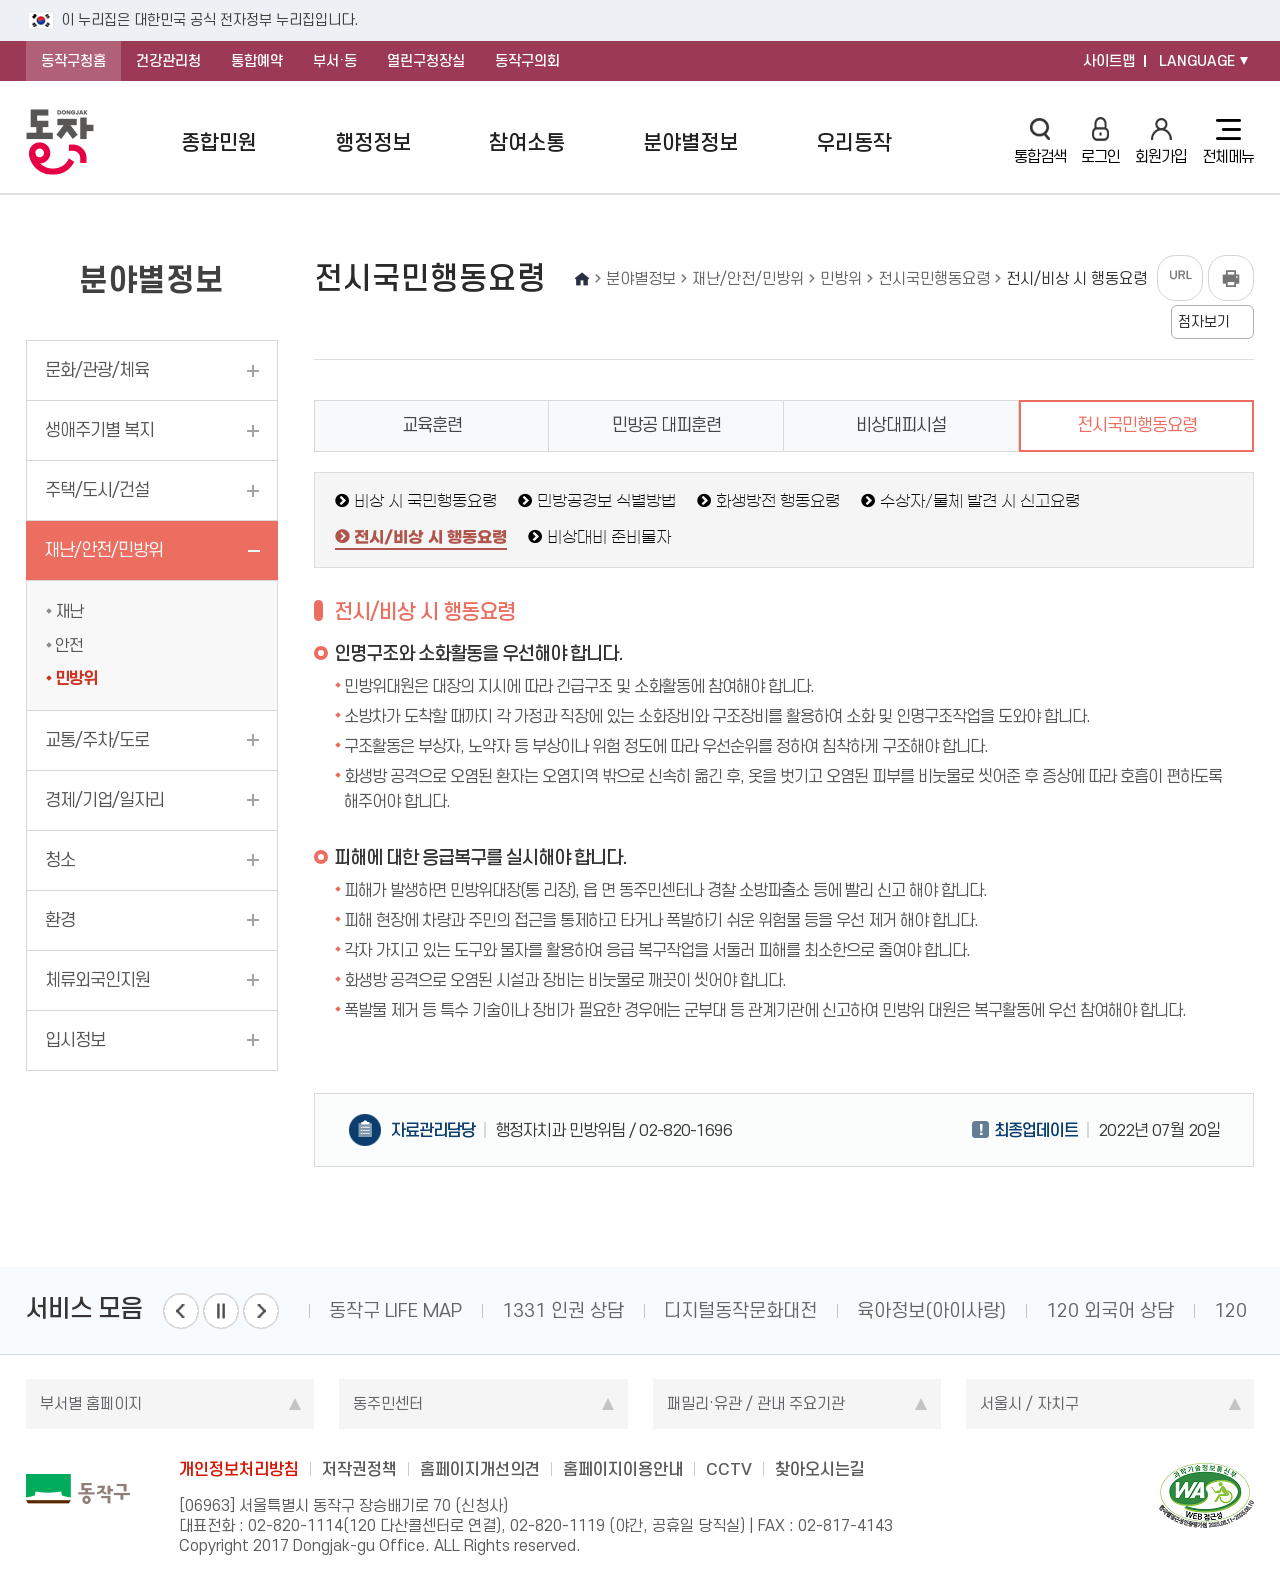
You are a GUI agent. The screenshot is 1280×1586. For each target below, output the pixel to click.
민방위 (76, 678)
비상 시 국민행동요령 (425, 501)
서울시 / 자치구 (1029, 1403)
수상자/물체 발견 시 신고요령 (980, 501)
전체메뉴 (1228, 142)
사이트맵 (1109, 61)
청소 (60, 860)
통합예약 (257, 61)
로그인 (1100, 141)
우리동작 (854, 142)
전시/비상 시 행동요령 (430, 538)
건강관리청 (168, 61)
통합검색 (1040, 141)
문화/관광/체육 (97, 370)
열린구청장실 (426, 61)
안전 (69, 645)
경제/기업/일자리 (104, 800)
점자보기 (1204, 322)
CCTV (729, 1469)
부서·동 (335, 61)
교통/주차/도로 (97, 740)
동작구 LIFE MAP (395, 1310)
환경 (60, 920)
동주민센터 (388, 1403)
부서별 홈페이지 (91, 1403)
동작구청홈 (73, 61)
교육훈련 (432, 425)
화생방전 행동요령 (778, 501)
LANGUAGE (1197, 61)
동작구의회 (527, 61)
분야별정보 (690, 142)
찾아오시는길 (820, 1469)
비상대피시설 (901, 425)
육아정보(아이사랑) (931, 1310)
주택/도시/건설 (97, 490)
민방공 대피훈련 (666, 425)
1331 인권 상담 (563, 1310)
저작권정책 (359, 1469)
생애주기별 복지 (99, 430)
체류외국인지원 (97, 980)
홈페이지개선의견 (480, 1469)
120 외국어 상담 (1110, 1310)
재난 (69, 611)
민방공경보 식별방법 (606, 501)
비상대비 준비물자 (609, 537)
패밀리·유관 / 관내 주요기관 (756, 1403)
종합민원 (219, 142)
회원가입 (1161, 141)
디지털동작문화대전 (740, 1310)
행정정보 (373, 142)
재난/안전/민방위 (103, 550)
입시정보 (75, 1040)
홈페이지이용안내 (623, 1469)
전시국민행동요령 (1137, 425)
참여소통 (527, 142)
